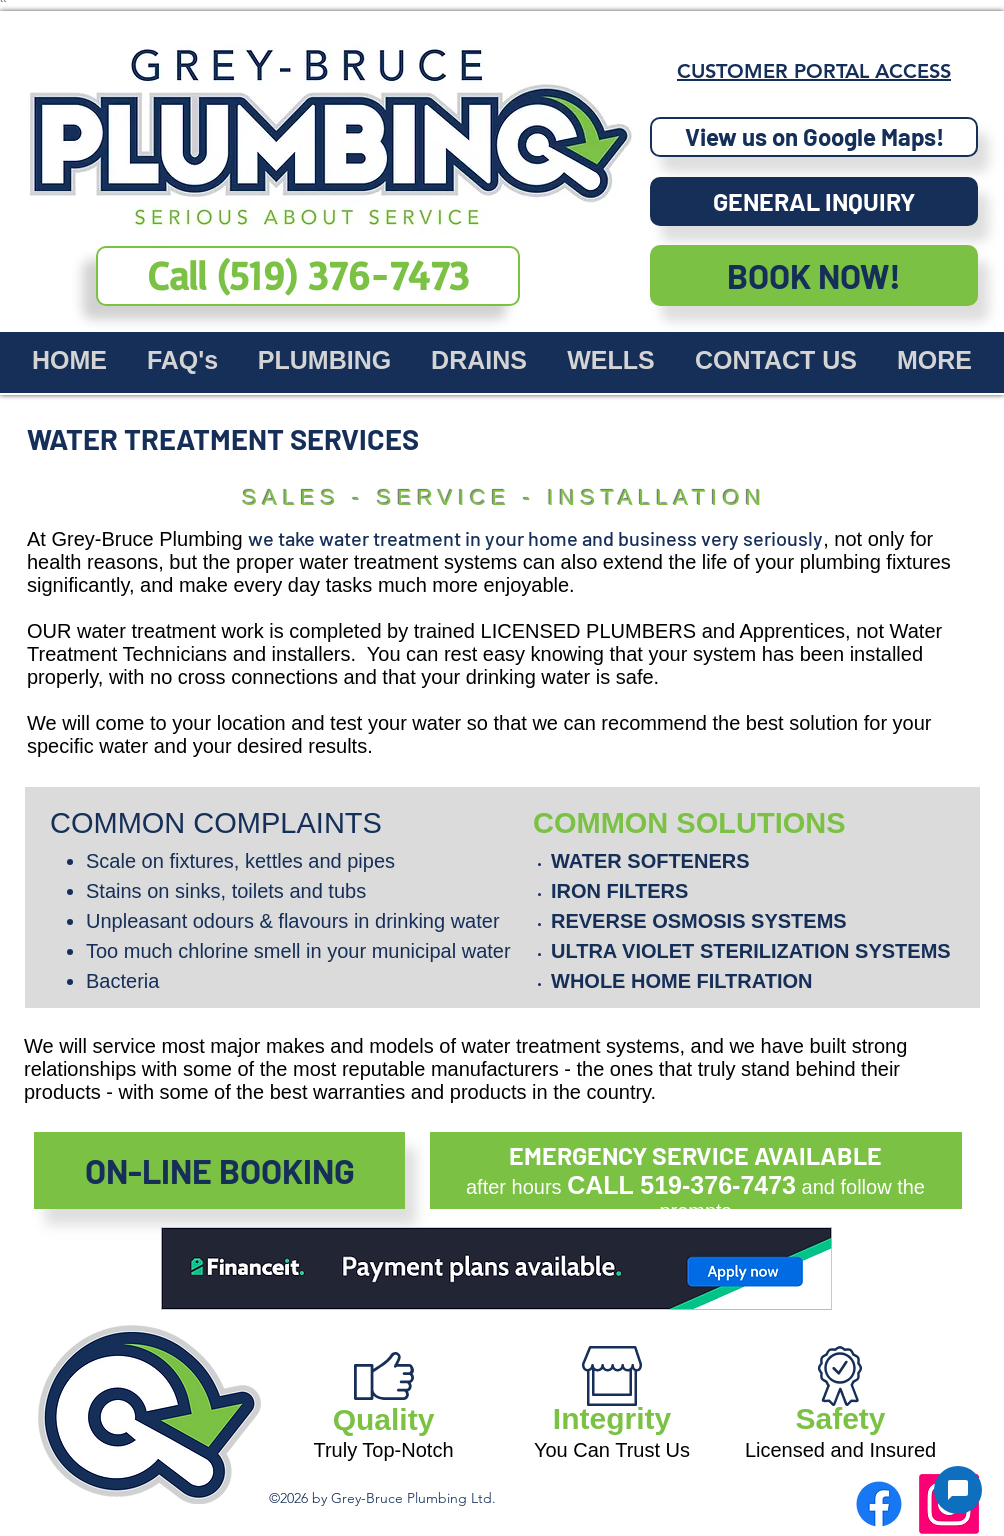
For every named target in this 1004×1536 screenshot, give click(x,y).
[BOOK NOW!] (814, 275)
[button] (814, 201)
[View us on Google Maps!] (814, 137)
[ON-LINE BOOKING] (219, 1170)
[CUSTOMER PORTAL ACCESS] (814, 71)
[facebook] (879, 1504)
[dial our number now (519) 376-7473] (308, 276)
